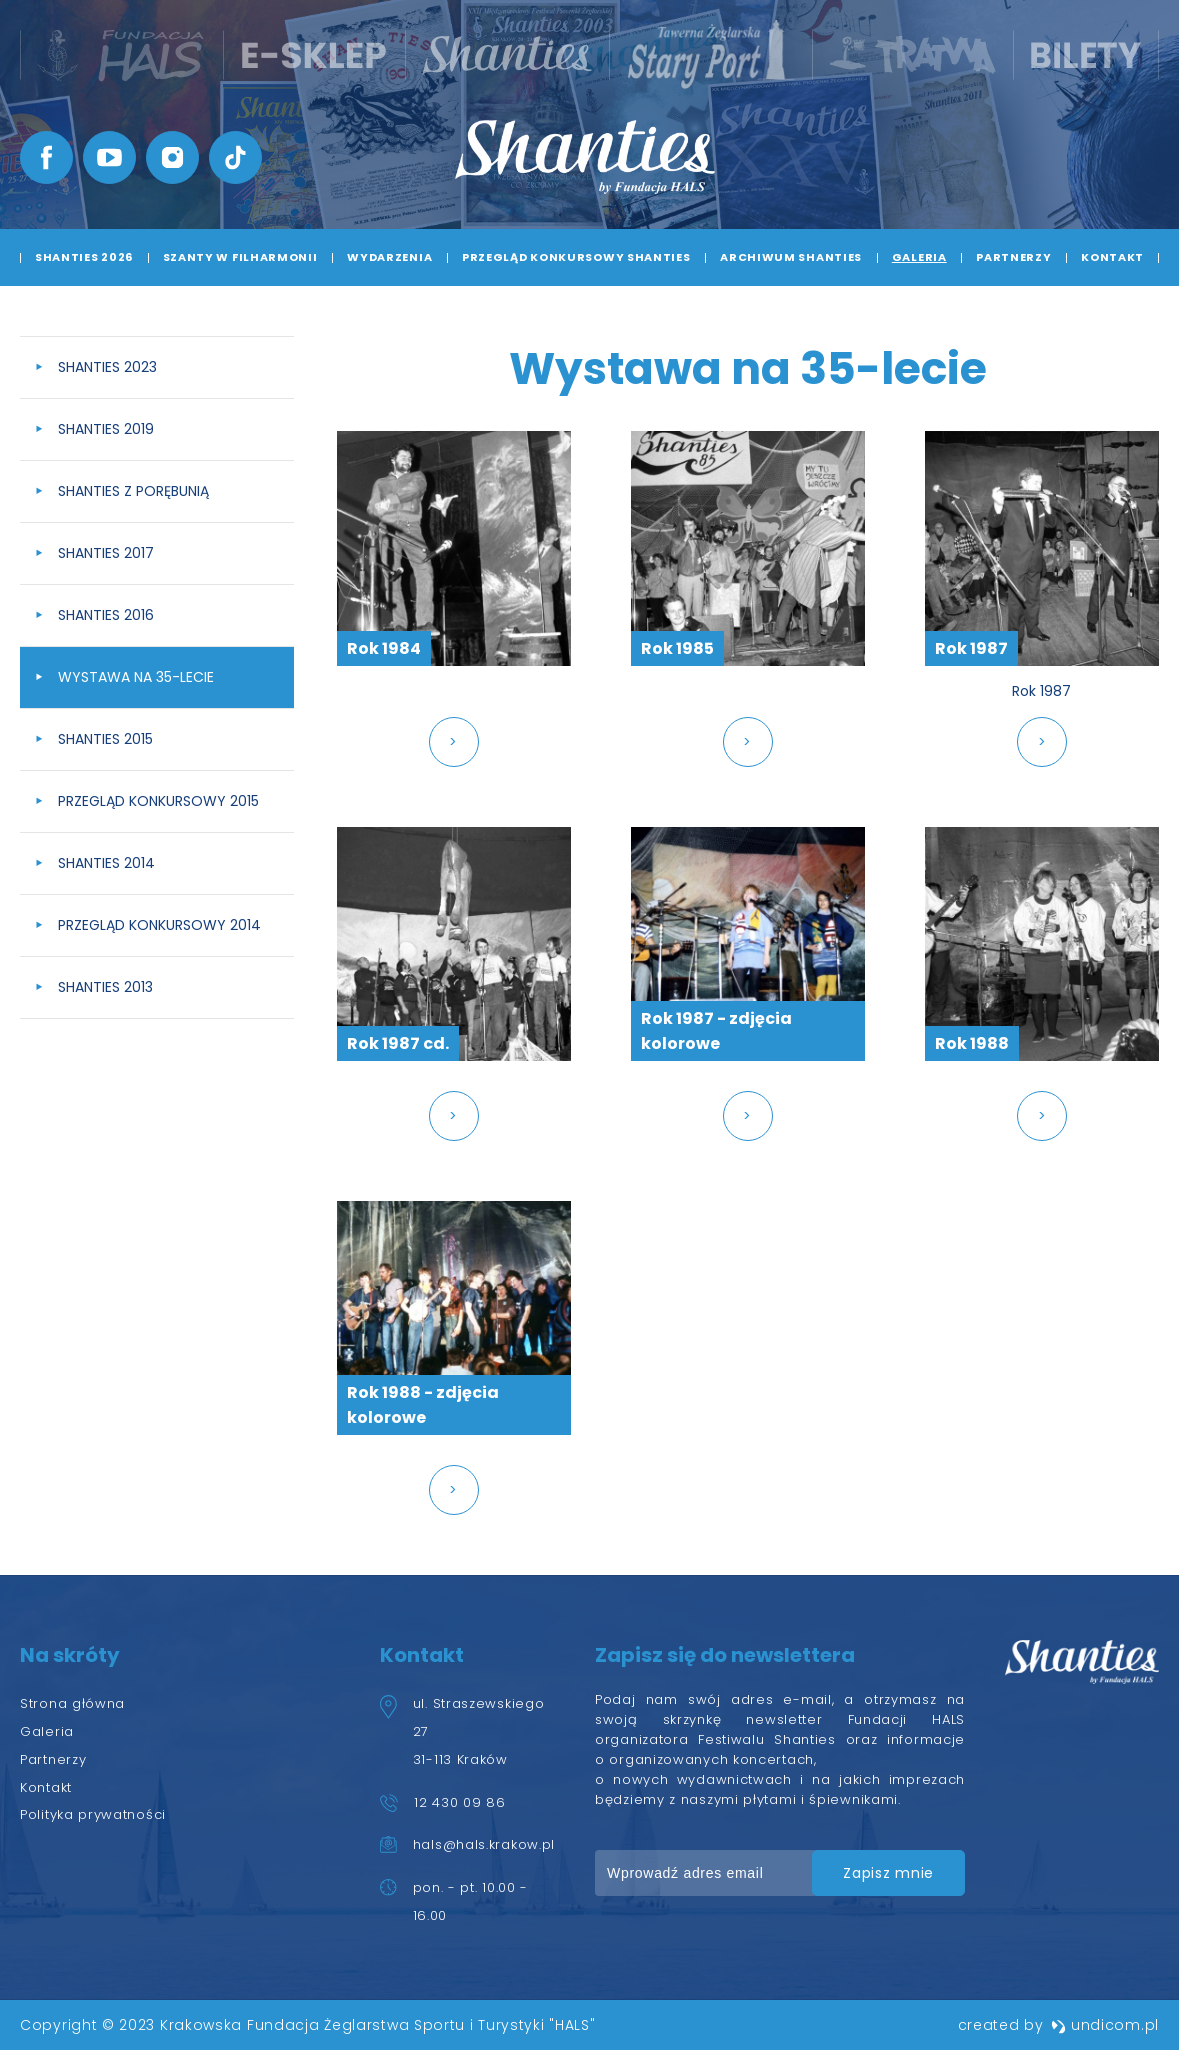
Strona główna (72, 1703)
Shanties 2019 (106, 429)
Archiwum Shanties (791, 257)
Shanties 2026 (84, 257)
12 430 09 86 (459, 1802)
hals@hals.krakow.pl (484, 1844)
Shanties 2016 (106, 615)
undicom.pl (1105, 2025)
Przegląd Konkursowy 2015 (158, 801)
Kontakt (1112, 257)
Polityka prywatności (93, 1814)
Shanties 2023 (107, 367)
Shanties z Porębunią (133, 491)
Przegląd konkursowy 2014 (159, 925)
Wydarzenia (389, 257)
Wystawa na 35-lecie (136, 677)
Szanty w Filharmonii (240, 257)
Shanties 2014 (106, 863)
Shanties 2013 (105, 987)
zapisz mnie (888, 1873)
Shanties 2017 (106, 553)
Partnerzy (1013, 257)
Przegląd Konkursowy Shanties (576, 257)
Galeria (919, 257)
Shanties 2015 (105, 739)
